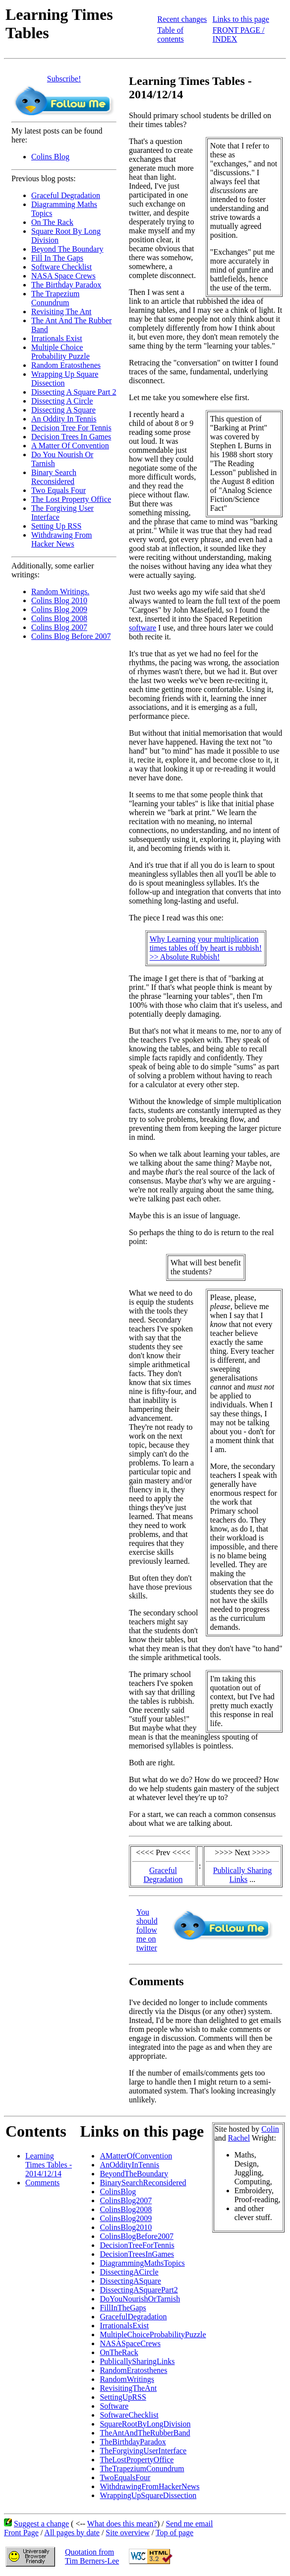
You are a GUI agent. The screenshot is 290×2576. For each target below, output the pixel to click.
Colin (270, 2129)
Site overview (127, 2532)
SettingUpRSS (123, 2397)
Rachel (239, 2138)
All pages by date (72, 2532)
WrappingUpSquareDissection (148, 2495)
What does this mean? (122, 2523)
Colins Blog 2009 (59, 609)
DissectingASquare (130, 2281)
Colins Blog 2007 (59, 627)
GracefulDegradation (133, 2316)
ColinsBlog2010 (126, 2227)
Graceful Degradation (65, 195)
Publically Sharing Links (242, 1874)
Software (114, 2406)
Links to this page (241, 19)
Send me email (189, 2523)
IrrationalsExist (124, 2325)
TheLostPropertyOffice (137, 2459)
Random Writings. (60, 591)
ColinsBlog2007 (126, 2200)
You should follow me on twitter (147, 1930)
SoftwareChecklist (129, 2415)
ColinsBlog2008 (126, 2209)
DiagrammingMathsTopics (142, 2263)
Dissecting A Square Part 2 (73, 392)
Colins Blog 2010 (59, 600)
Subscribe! (64, 78)
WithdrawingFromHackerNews (149, 2486)
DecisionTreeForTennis (137, 2245)
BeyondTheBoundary (134, 2173)
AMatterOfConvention (136, 2156)
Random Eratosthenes (66, 365)
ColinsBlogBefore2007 (136, 2236)
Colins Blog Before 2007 (71, 636)
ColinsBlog (118, 2191)
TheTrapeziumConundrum (142, 2468)
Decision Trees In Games (71, 436)
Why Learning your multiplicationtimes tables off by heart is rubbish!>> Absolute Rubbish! (206, 948)
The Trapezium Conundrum (55, 298)
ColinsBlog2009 (126, 2218)
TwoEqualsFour (125, 2477)
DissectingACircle (129, 2272)
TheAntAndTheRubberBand (145, 2433)
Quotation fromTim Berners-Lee (92, 2556)
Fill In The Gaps (57, 258)
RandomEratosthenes (133, 2370)
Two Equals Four (58, 490)
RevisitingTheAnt (128, 2388)
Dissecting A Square (63, 410)
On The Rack (52, 222)
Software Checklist (61, 267)
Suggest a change (41, 2523)
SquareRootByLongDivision (145, 2424)
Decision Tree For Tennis (71, 427)
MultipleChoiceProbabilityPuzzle (153, 2334)
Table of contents (170, 34)
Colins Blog (50, 156)
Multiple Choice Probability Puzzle (60, 351)
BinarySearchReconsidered (143, 2182)
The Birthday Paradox (66, 284)
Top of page (174, 2532)
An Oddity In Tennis (63, 419)
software (142, 628)
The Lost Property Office (71, 499)
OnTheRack (119, 2352)
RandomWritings (127, 2379)
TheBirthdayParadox (133, 2441)
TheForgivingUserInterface (143, 2450)
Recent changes (182, 19)
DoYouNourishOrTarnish (140, 2299)
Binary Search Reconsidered (53, 477)
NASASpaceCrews (130, 2343)
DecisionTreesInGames (137, 2254)
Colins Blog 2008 (59, 618)
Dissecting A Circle (62, 401)
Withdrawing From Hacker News (61, 539)
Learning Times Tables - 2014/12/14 (48, 2165)
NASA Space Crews (63, 276)
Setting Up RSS (56, 526)
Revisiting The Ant (61, 311)
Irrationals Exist (56, 338)
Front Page (21, 2532)
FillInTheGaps (123, 2307)
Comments (42, 2182)
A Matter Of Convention (70, 445)
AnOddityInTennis (129, 2164)
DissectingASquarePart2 (138, 2290)
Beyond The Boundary (67, 249)
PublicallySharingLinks (137, 2361)
